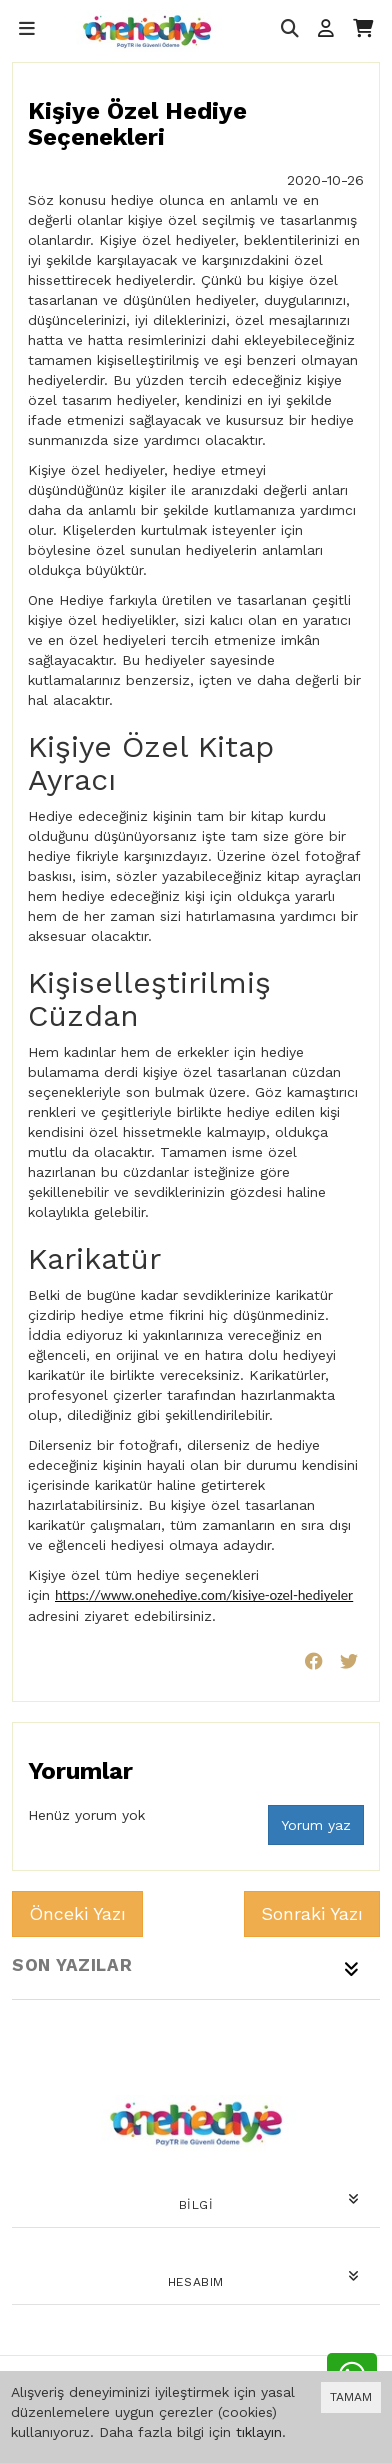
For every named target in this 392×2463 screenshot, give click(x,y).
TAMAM (351, 2397)
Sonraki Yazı (312, 1913)
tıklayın (259, 2432)
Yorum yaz (316, 1825)
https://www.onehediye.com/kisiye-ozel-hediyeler (204, 1595)
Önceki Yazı (77, 1913)
